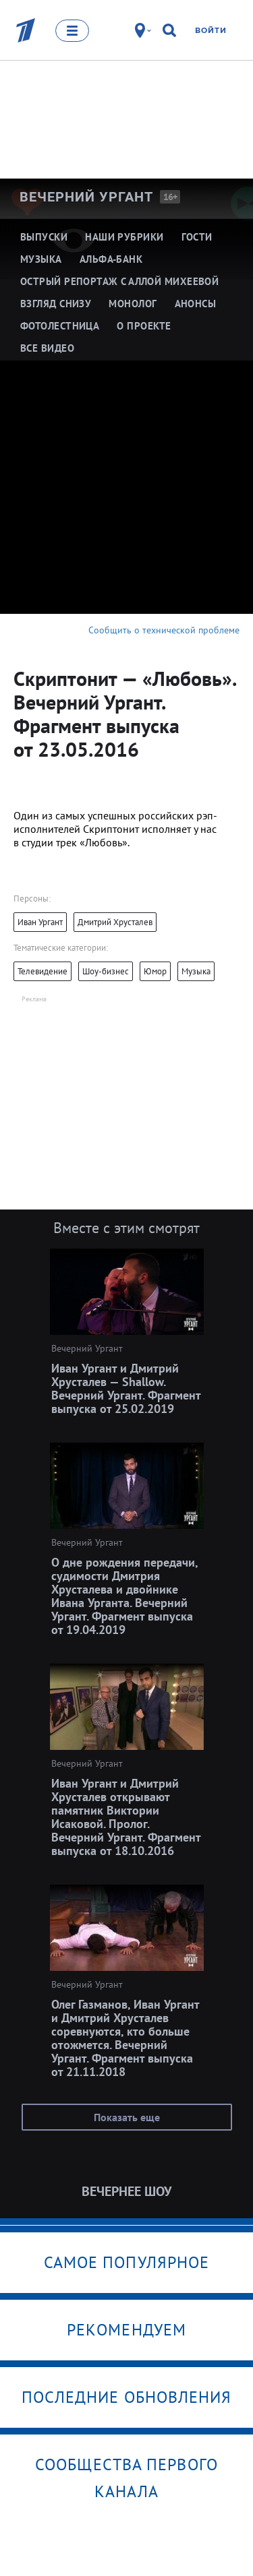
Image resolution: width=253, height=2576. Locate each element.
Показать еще (127, 2117)
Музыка (195, 971)
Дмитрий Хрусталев (115, 922)
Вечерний (86, 197)
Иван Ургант (40, 922)
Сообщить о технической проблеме (164, 630)
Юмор (155, 971)
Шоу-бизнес (105, 971)
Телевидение (42, 971)
